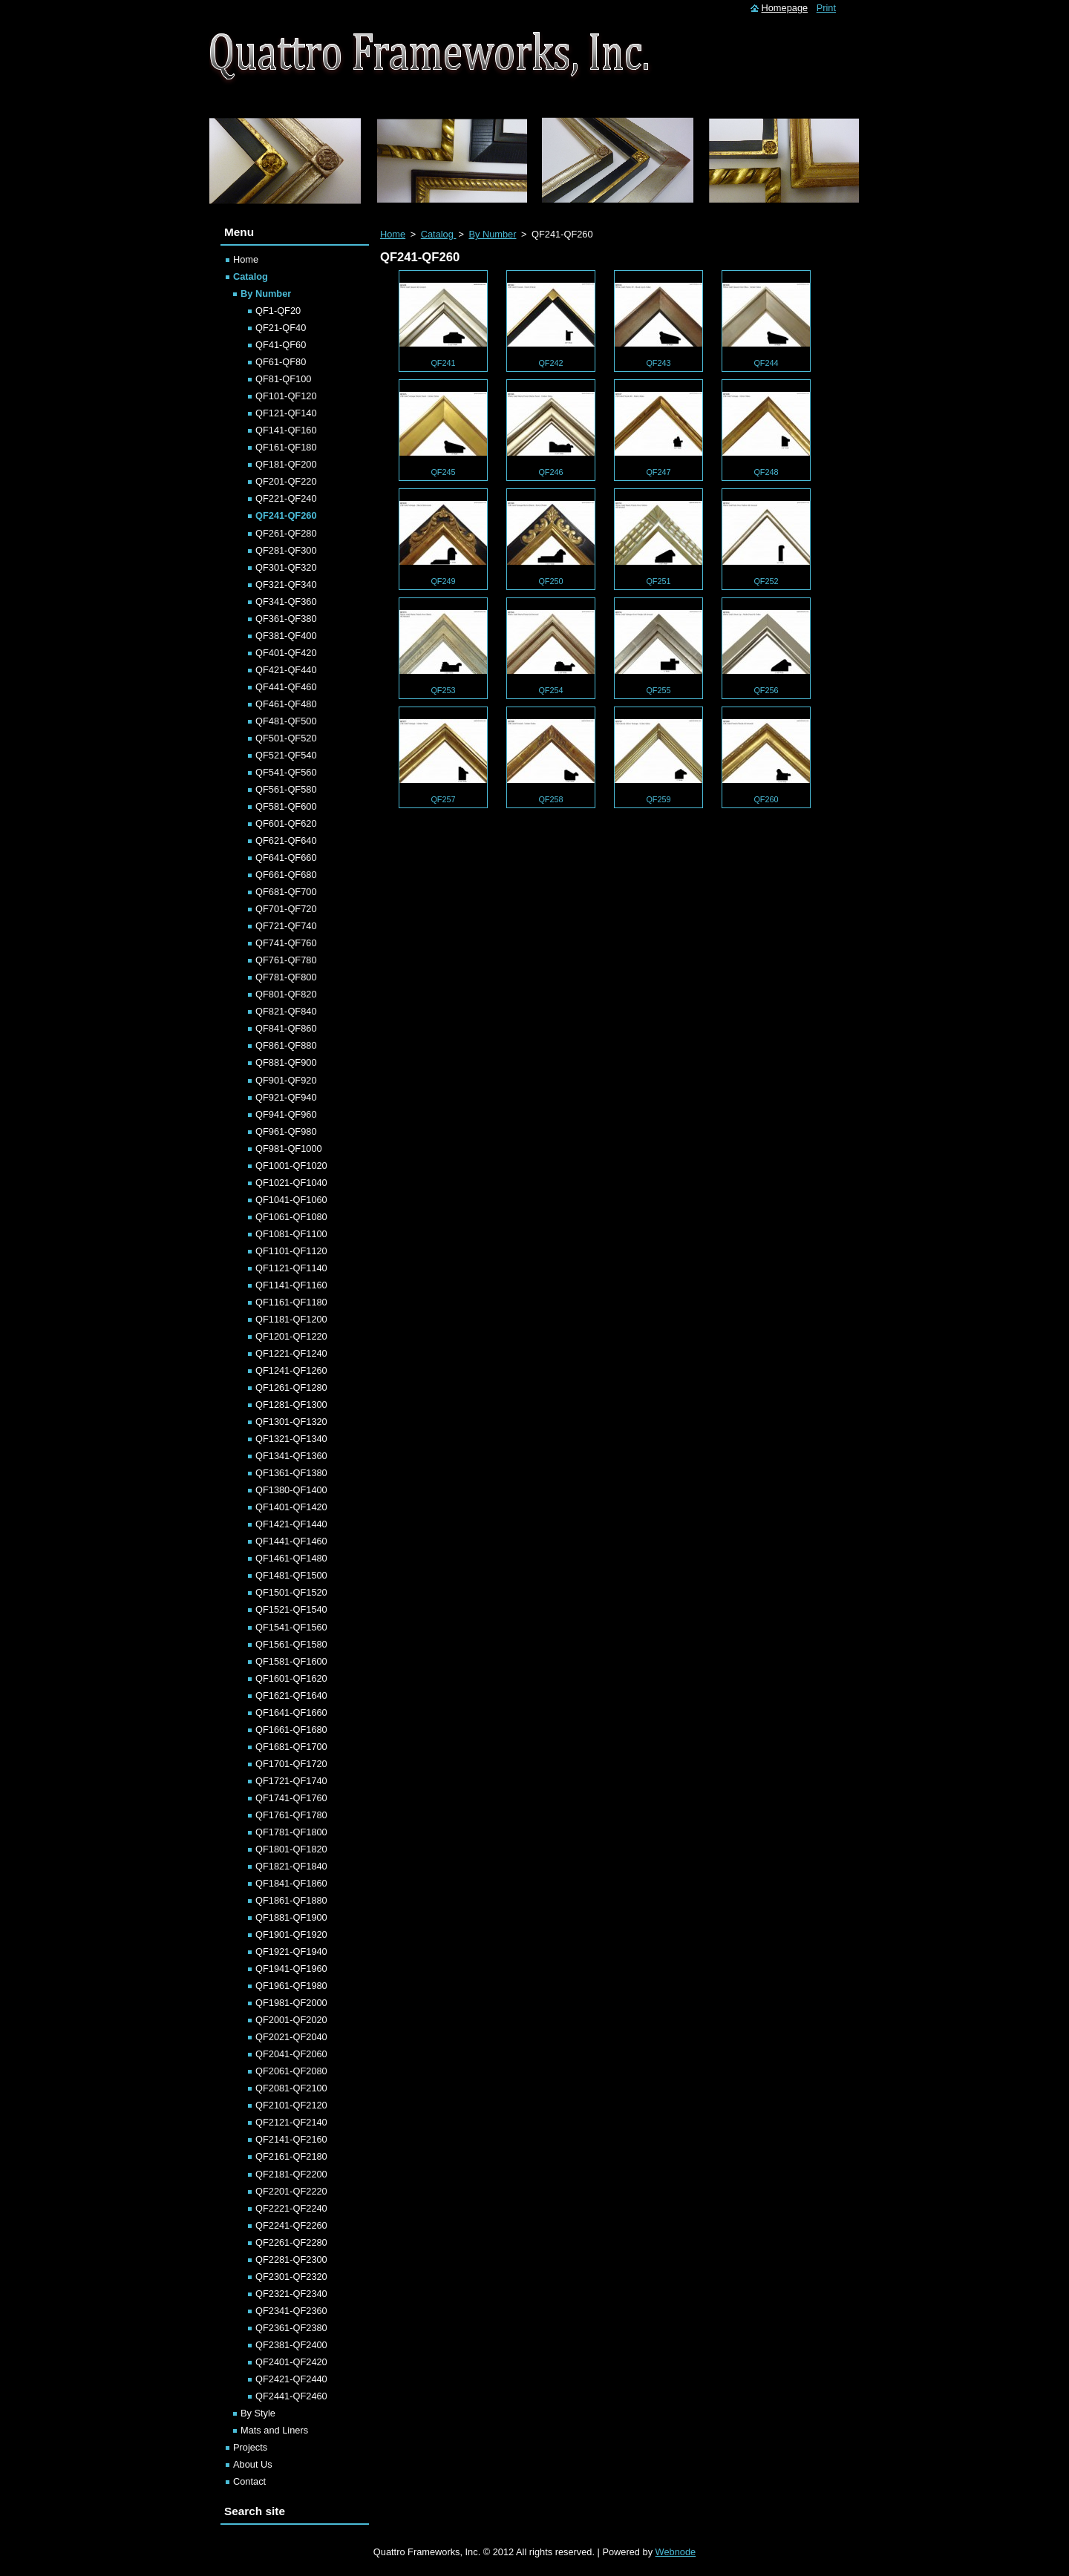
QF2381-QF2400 (291, 2344)
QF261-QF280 (286, 533)
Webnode (676, 2551)
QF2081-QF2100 (291, 2088)
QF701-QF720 (286, 908)
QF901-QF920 (286, 1080)
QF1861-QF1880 (291, 1900)
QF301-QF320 (286, 567)
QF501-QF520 (286, 738)
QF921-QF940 (286, 1097)
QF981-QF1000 (288, 1148)
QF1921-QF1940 (291, 1951)
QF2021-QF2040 (291, 2036)
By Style (258, 2413)
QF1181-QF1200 (291, 1319)
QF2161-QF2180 (291, 2156)
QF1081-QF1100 (291, 1233)
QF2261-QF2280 (291, 2242)
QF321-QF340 (286, 584)
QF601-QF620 (286, 823)
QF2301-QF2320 (291, 2276)
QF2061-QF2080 (291, 2071)
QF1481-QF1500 (291, 1575)
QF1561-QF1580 (291, 1644)
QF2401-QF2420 (291, 2361)
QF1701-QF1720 (291, 1763)
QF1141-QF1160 (291, 1285)
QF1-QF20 (278, 310)
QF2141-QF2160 (291, 2139)
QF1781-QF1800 (291, 1832)
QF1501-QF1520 (291, 1592)
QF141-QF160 (286, 430)
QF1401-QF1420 (291, 1507)
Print (826, 7)
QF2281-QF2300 (291, 2259)
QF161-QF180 (286, 447)
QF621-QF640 (286, 840)
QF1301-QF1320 (291, 1421)
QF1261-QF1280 (291, 1387)
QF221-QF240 (286, 498)
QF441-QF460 (286, 686)
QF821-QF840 (286, 1011)
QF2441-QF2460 (291, 2396)
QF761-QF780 (286, 960)
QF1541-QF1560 (291, 1627)
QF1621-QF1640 (291, 1695)
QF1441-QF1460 (291, 1541)
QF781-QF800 (286, 977)
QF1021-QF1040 (291, 1182)
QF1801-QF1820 (291, 1849)
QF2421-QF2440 (291, 2379)
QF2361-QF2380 (291, 2327)
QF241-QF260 (286, 515)
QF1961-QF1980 (291, 1985)
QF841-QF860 (286, 1028)
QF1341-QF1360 (291, 1455)
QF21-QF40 (280, 327)
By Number (492, 234)
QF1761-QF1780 (291, 1814)
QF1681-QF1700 (291, 1746)
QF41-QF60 (280, 344)
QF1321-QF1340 (291, 1438)
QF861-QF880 (286, 1045)
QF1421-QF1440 (291, 1524)
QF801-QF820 (286, 994)
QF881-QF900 (286, 1062)
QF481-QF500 (286, 721)
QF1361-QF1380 (291, 1472)
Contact (249, 2481)
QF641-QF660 (286, 857)
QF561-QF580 (286, 789)
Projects (250, 2447)
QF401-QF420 (286, 652)
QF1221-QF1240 (291, 1353)
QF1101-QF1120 (291, 1250)
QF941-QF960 (286, 1114)
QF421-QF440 (286, 669)
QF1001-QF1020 (291, 1165)
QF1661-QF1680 (291, 1729)
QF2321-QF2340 (291, 2293)
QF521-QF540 (286, 755)
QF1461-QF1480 (291, 1558)
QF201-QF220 (286, 481)
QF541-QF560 (286, 772)
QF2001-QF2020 (291, 2019)
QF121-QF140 (286, 413)
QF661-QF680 (286, 874)
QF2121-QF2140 (291, 2122)
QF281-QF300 (286, 550)
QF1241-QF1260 (291, 1370)
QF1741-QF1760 (291, 1797)
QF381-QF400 (286, 635)
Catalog (439, 234)
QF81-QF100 (283, 378)
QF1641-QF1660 (291, 1712)
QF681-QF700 (286, 891)
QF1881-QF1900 (291, 1917)
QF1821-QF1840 (291, 1866)
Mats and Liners (274, 2430)
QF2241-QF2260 (291, 2225)
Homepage (785, 7)
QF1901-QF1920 (291, 1934)
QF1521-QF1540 (291, 1609)
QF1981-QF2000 (291, 2002)
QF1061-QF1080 (291, 1216)
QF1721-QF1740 (291, 1780)
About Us (252, 2464)
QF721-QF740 (286, 925)
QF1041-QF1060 (291, 1199)
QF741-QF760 (286, 942)
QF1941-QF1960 (291, 1968)
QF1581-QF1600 (291, 1661)
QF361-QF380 (286, 618)
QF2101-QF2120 (291, 2105)
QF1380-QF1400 (291, 1489)
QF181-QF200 (286, 464)
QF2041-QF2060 (291, 2053)
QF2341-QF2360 (291, 2310)
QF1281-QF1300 (291, 1404)
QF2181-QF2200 (291, 2174)
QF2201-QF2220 (291, 2191)
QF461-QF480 (286, 703)
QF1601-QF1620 (291, 1678)
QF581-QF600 (286, 806)
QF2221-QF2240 (291, 2208)
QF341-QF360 (286, 601)
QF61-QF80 (280, 361)
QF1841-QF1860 (291, 1883)
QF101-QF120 (286, 396)
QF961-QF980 (286, 1131)
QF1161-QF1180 (291, 1302)
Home (392, 234)
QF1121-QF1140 (291, 1268)
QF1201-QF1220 (291, 1336)
